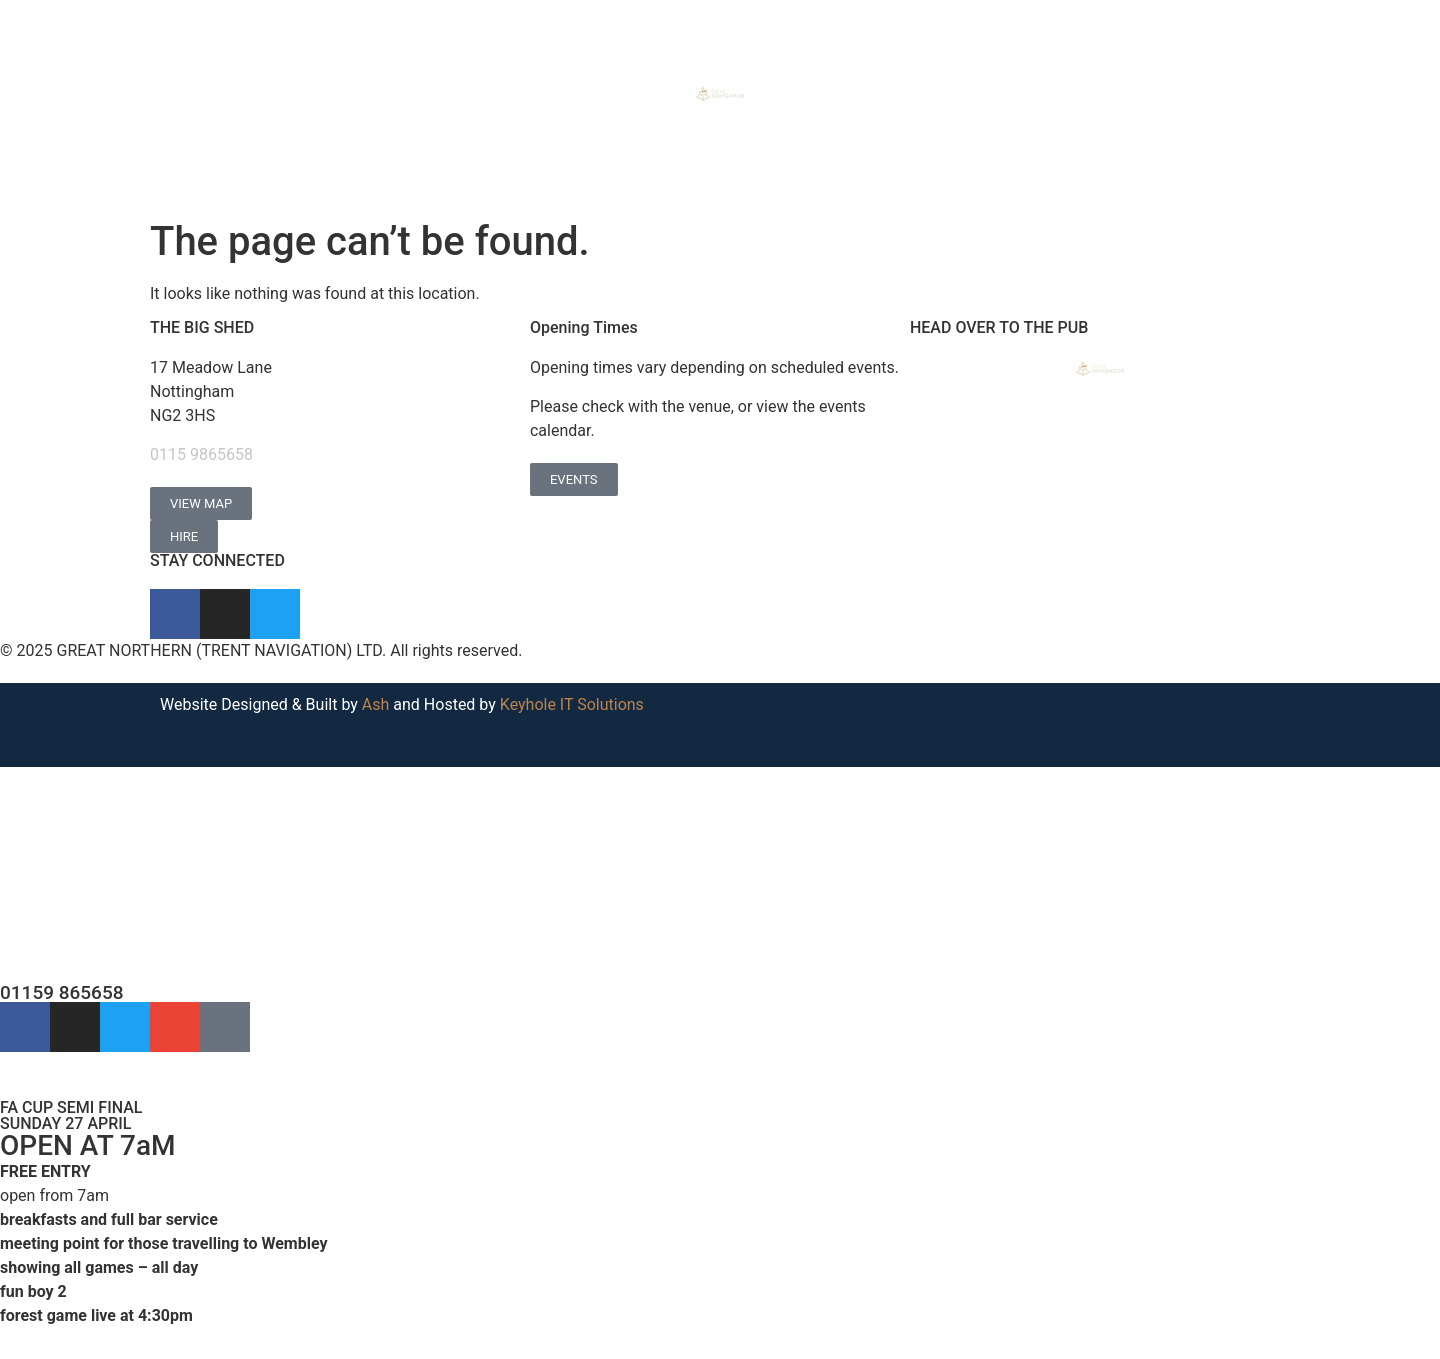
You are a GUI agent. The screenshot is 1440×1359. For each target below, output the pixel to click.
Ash (376, 704)
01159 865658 (62, 992)
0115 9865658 (201, 454)
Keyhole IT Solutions (572, 704)
